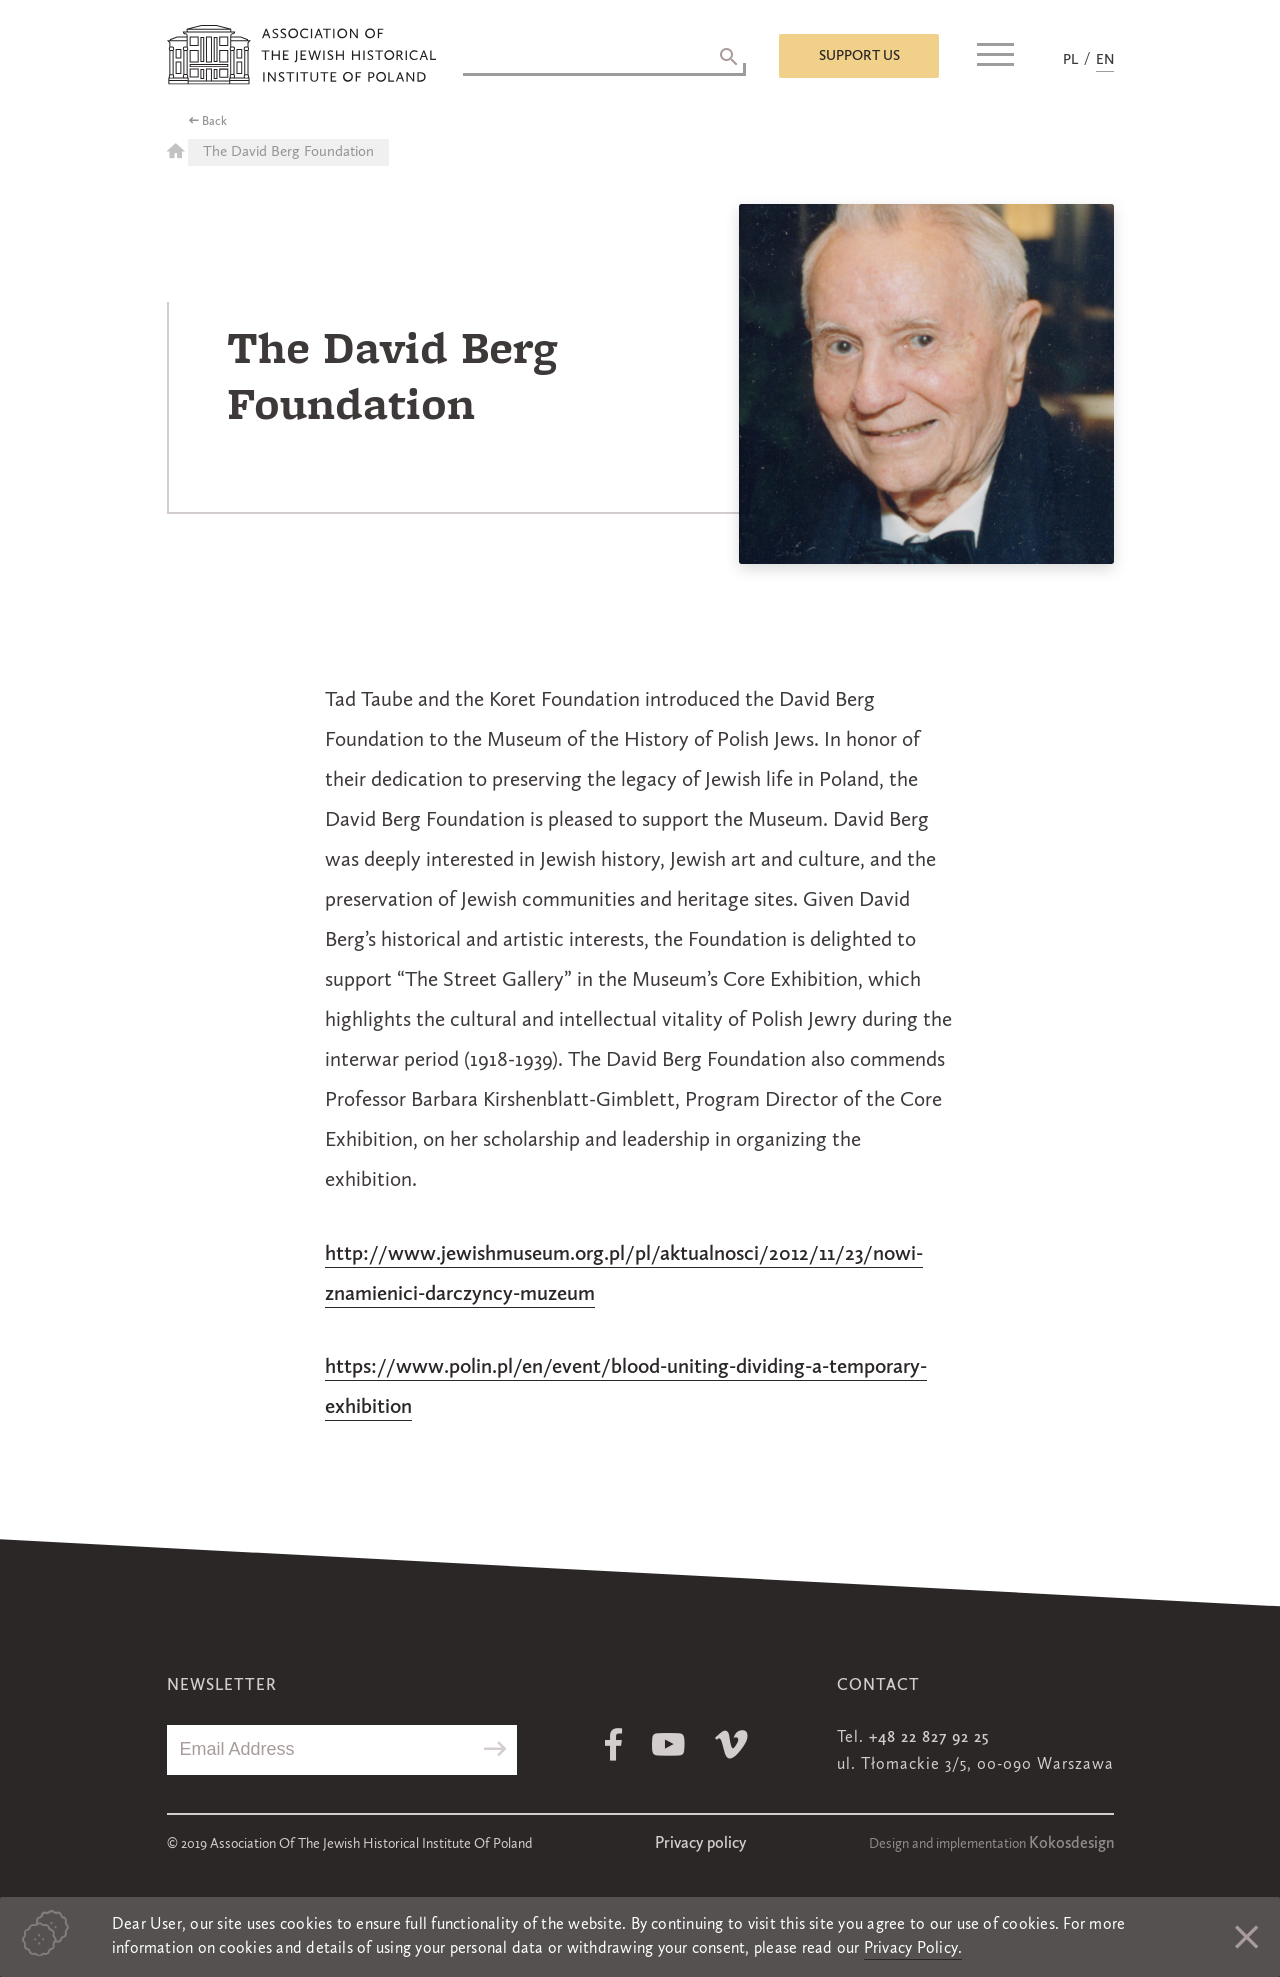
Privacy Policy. (913, 1949)
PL (1070, 60)
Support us (859, 56)
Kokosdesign (1071, 1844)
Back (214, 122)
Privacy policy (700, 1844)
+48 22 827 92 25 (929, 1738)
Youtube (668, 1744)
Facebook (613, 1744)
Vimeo (731, 1744)
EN (1105, 60)
